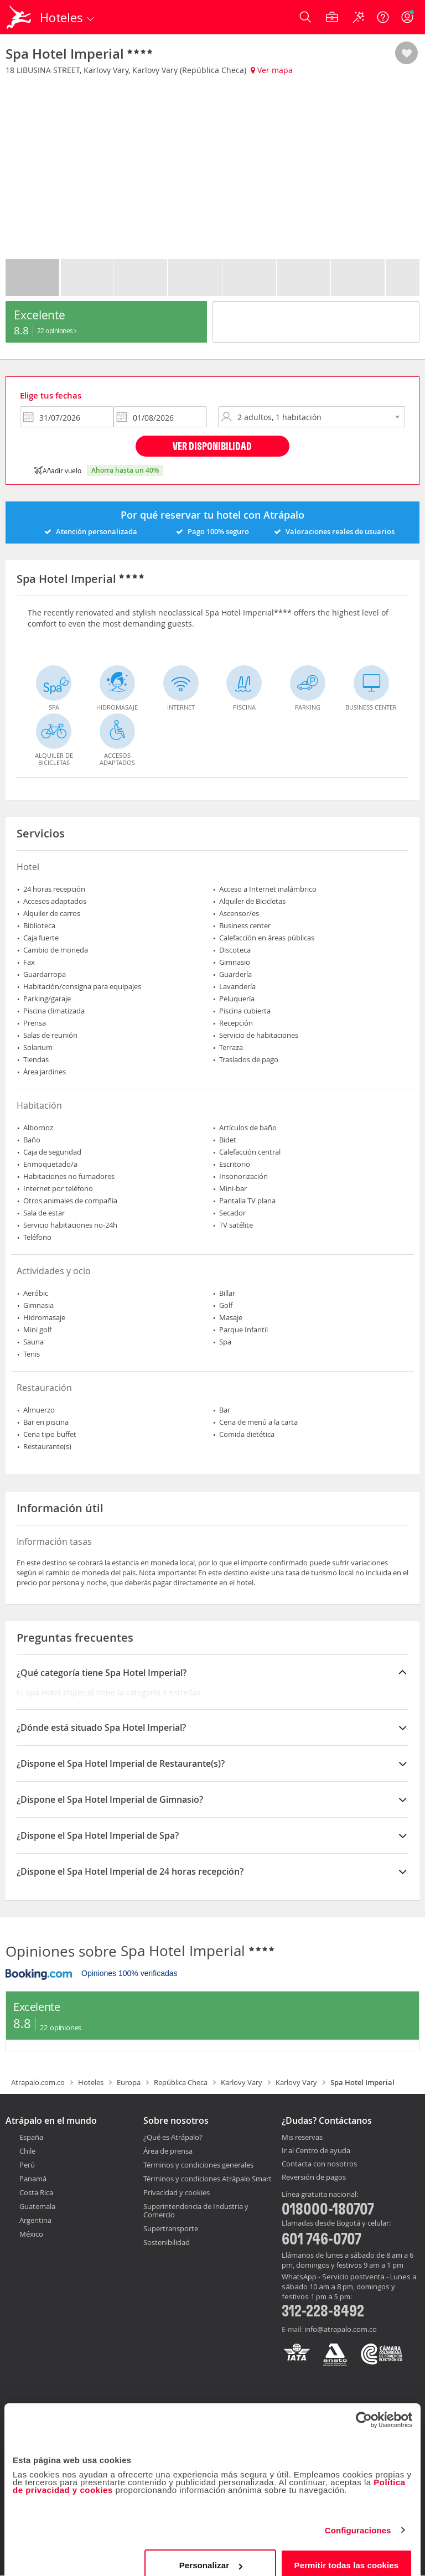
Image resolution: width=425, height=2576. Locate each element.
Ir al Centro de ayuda (316, 2150)
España (31, 2137)
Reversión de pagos (314, 2177)
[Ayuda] (383, 17)
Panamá (32, 2179)
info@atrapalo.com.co (340, 2329)
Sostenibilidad (166, 2242)
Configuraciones (358, 2516)
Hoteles (90, 2082)
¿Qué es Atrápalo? (173, 2137)
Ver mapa (272, 70)
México (31, 2234)
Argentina (35, 2220)
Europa (129, 2082)
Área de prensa (168, 2151)
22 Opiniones (56, 330)
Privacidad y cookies (176, 2192)
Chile (27, 2151)
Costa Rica (36, 2192)
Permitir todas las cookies (346, 2551)
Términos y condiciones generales (198, 2165)
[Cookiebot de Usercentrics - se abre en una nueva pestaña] (363, 2405)
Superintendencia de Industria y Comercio (195, 2210)
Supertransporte (170, 2228)
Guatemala (37, 2206)
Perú (27, 2165)
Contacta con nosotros (319, 2164)
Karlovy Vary (241, 2082)
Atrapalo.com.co (38, 2082)
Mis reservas (302, 2137)
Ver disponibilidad (212, 446)
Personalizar (210, 2551)
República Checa (181, 2082)
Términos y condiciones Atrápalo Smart (207, 2179)
